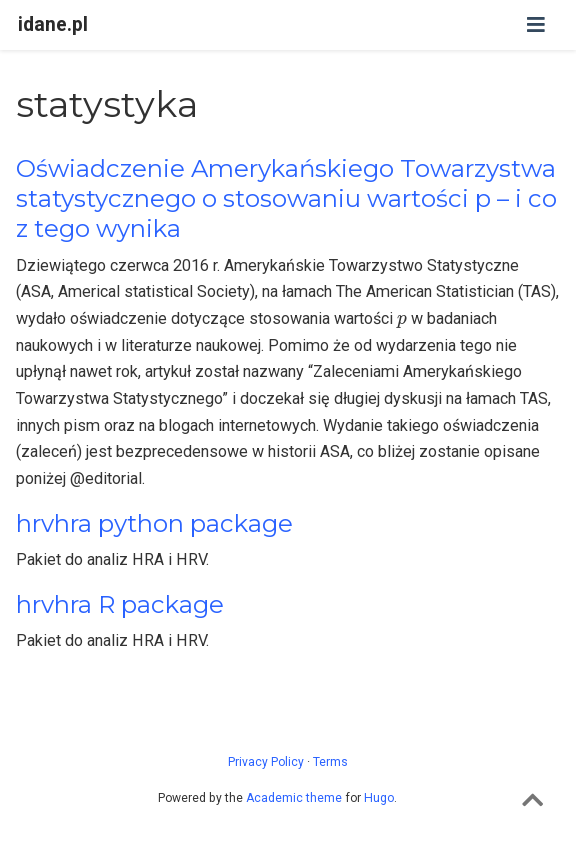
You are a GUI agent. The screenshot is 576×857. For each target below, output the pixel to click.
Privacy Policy (266, 762)
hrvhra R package (120, 604)
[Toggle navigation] (536, 25)
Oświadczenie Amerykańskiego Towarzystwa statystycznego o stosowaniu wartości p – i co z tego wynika (286, 199)
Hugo (379, 798)
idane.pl (53, 24)
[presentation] (402, 321)
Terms (330, 762)
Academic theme (294, 798)
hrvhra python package (154, 523)
